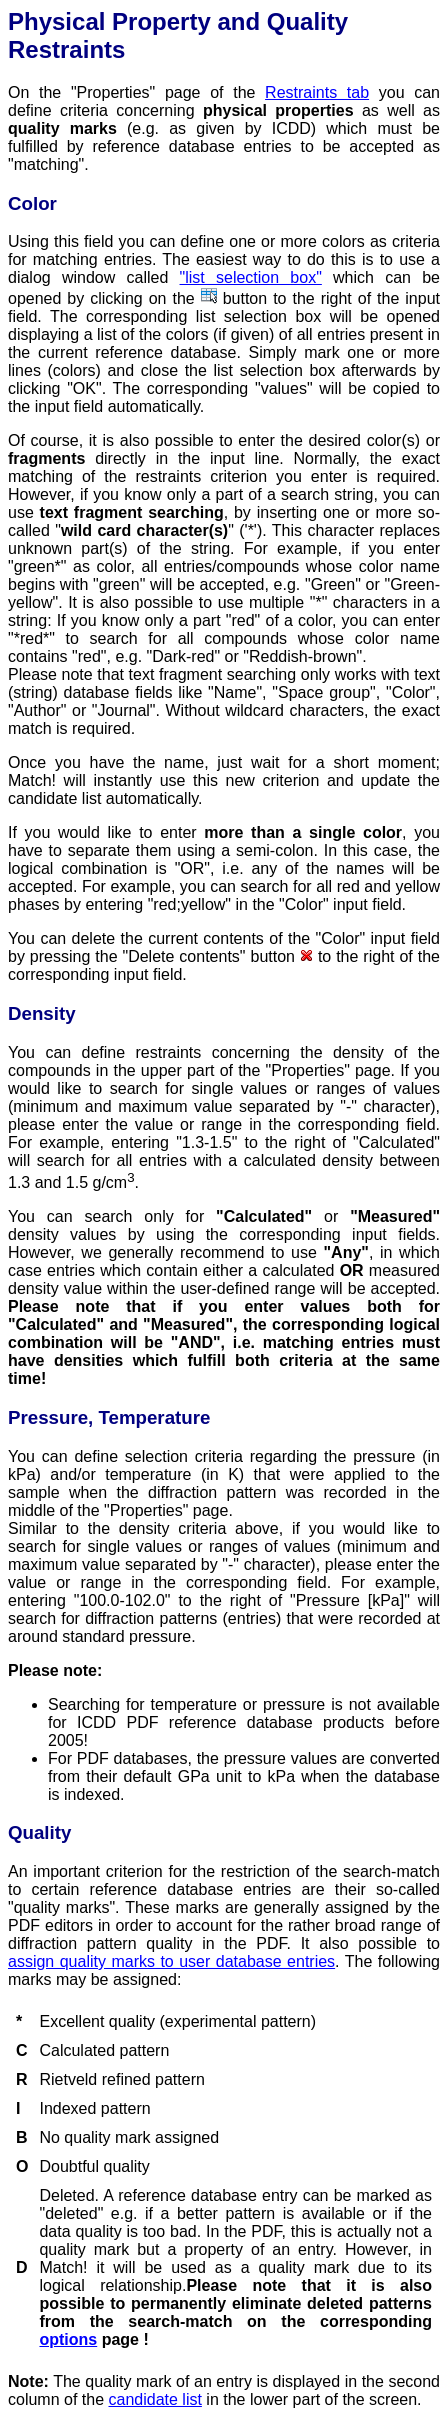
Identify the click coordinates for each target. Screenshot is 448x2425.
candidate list (155, 2399)
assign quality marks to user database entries (171, 1961)
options (68, 2339)
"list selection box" (251, 277)
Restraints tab (317, 92)
